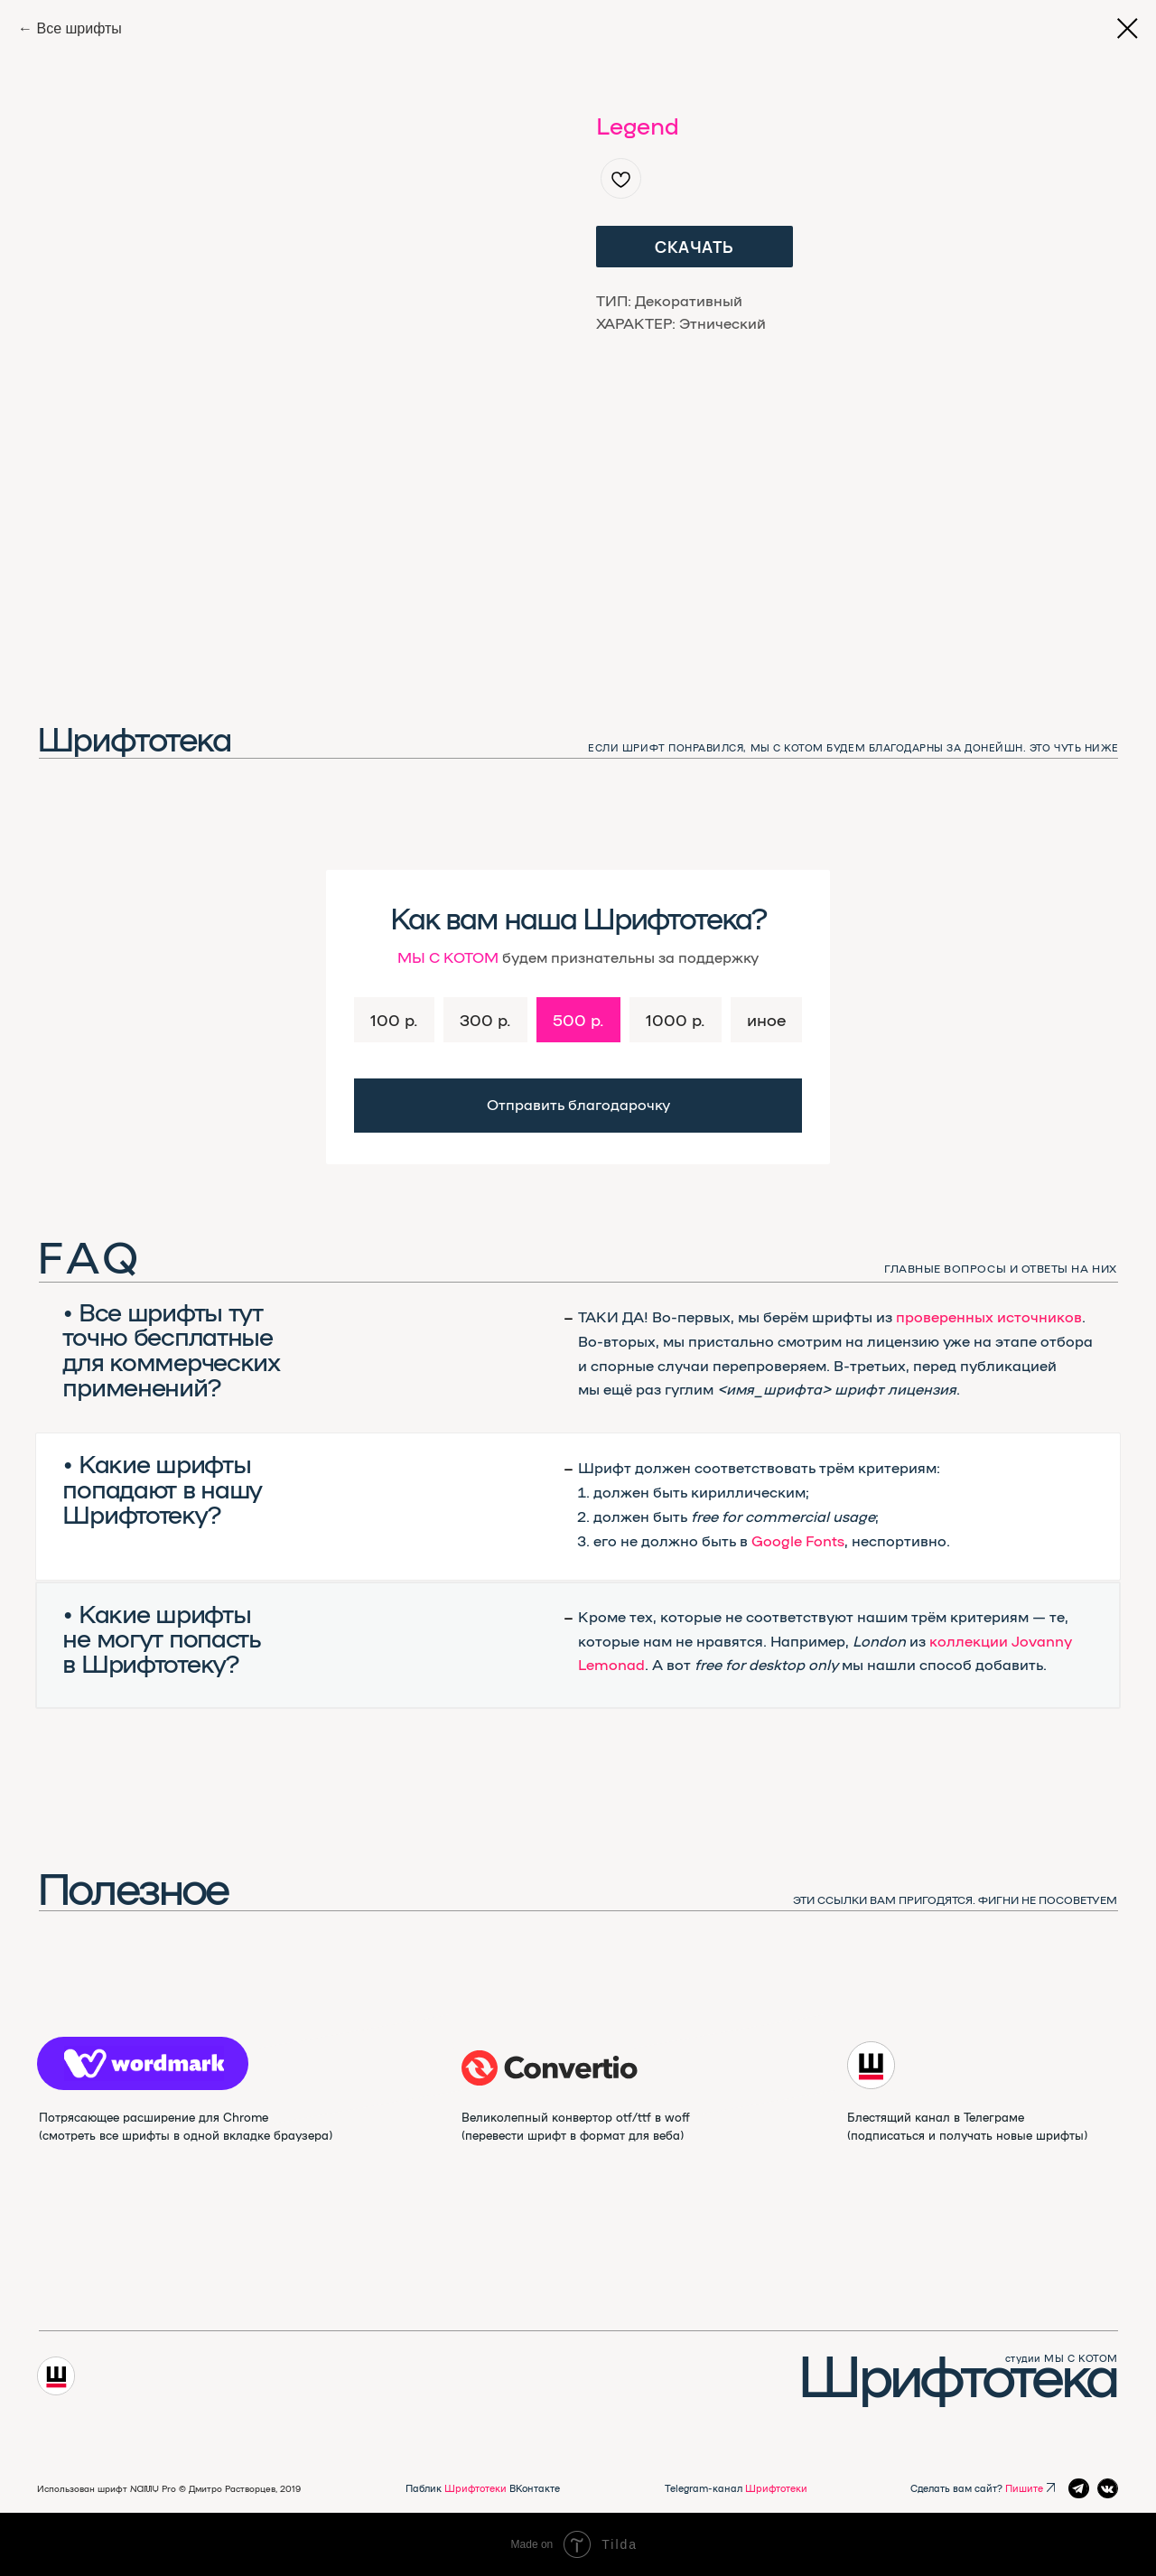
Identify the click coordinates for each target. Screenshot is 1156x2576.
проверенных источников (989, 1316)
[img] (549, 2068)
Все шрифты (78, 28)
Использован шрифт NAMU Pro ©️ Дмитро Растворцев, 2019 (169, 2488)
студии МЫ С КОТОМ (1061, 2358)
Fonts (825, 1540)
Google (776, 1540)
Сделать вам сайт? (976, 2488)
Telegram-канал (736, 2488)
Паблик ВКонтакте (483, 2488)
